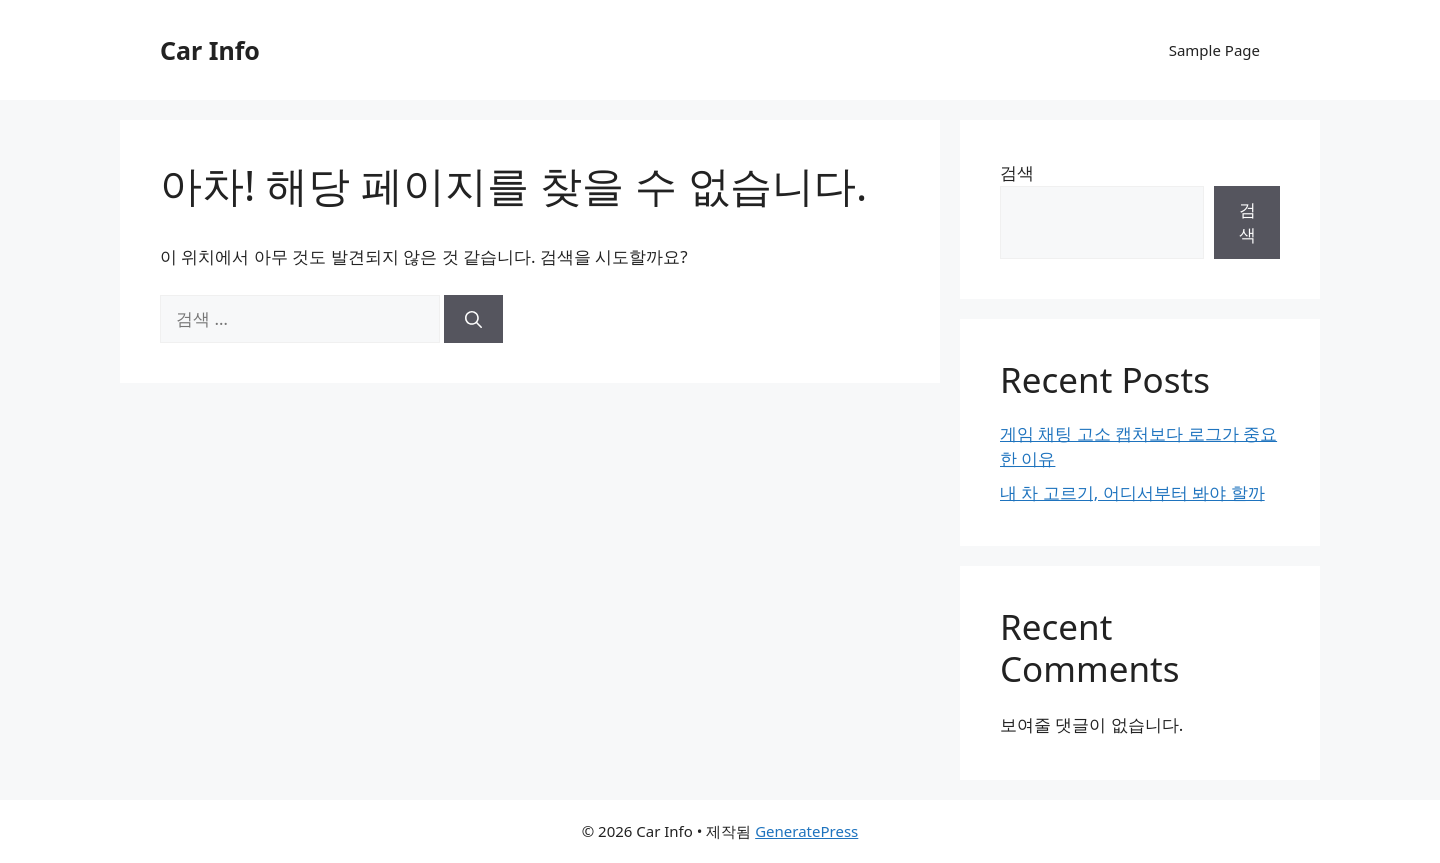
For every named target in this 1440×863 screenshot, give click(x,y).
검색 (1017, 172)
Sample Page (1214, 50)
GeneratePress (806, 831)
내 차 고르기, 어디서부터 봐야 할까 (1132, 492)
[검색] (473, 319)
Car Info (210, 50)
